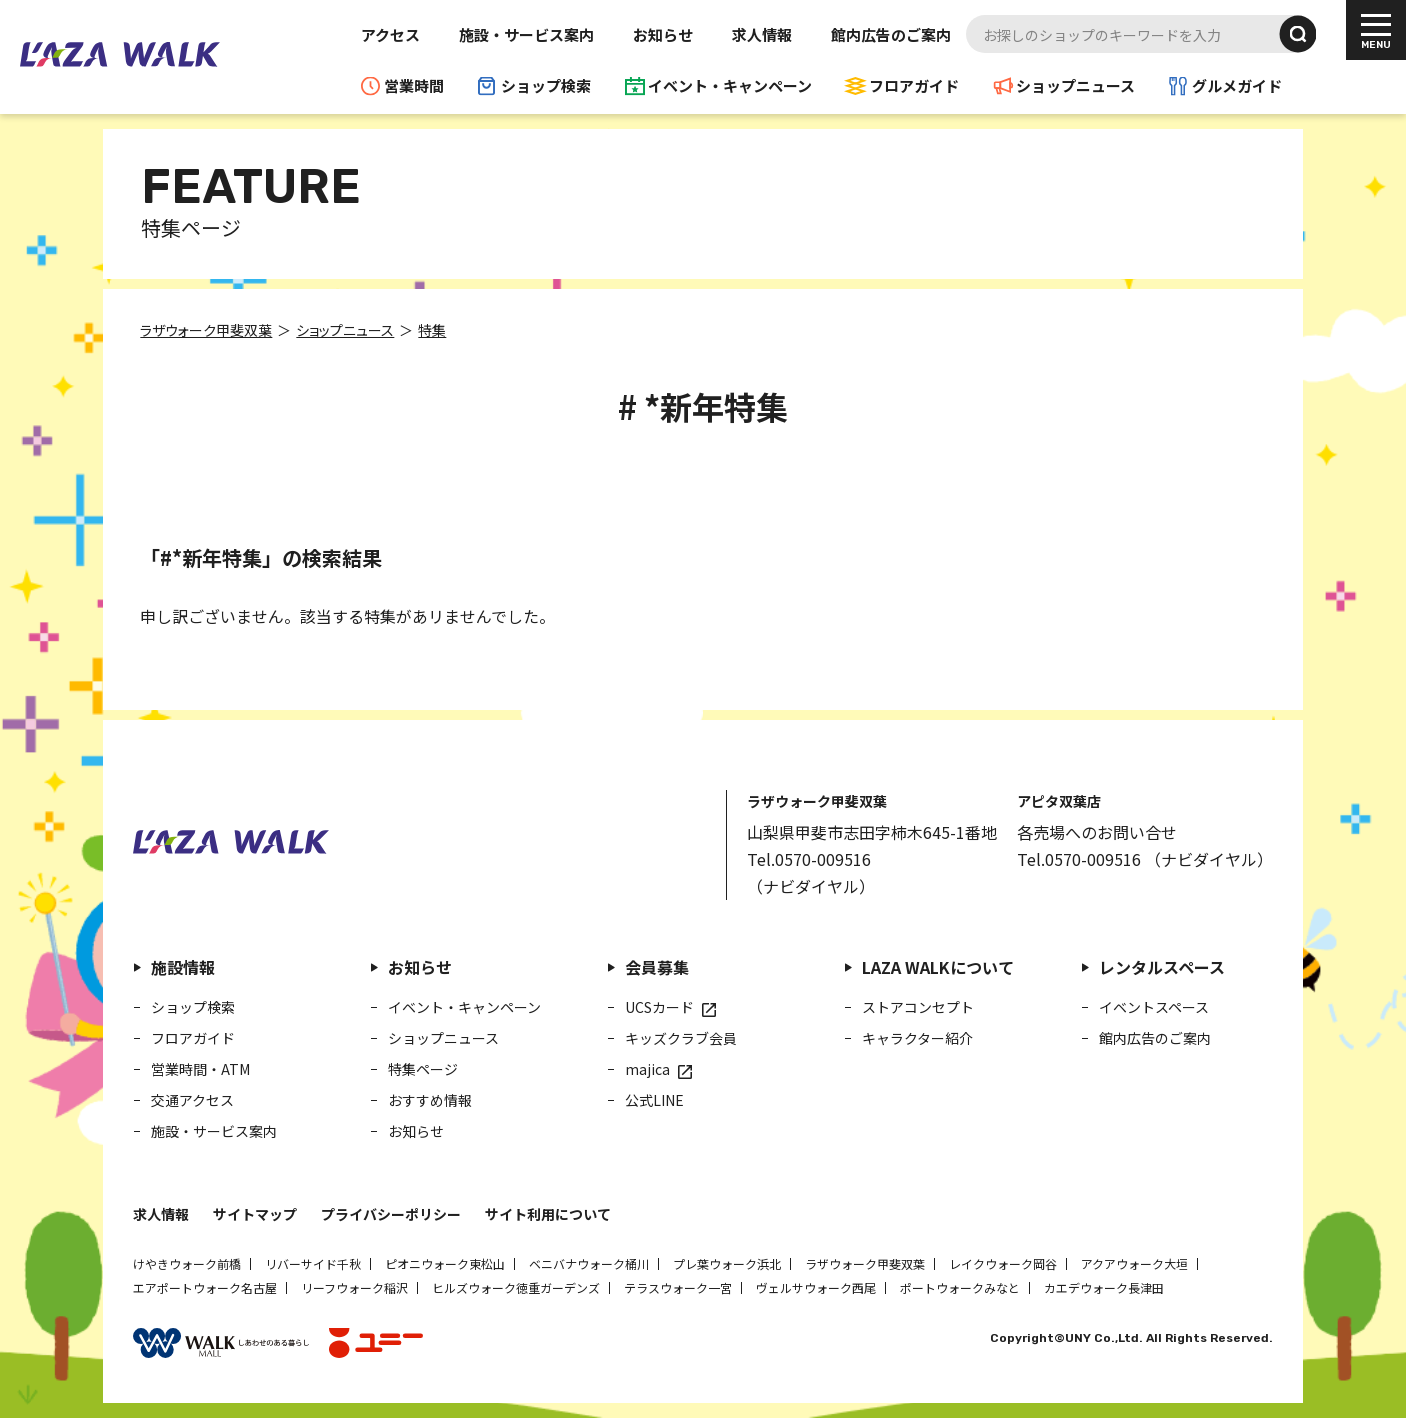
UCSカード (659, 1007)
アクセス (390, 34)
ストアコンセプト (918, 1007)
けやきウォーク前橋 (187, 1263)
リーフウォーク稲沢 (354, 1287)
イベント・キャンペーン (730, 85)
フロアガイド (914, 85)
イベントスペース (1154, 1007)
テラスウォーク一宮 (678, 1287)
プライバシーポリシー (391, 1214)
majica (647, 1069)
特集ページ (423, 1069)
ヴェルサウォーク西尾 (816, 1287)
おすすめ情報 (430, 1100)
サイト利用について (548, 1214)
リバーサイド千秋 (313, 1263)
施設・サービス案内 (526, 34)
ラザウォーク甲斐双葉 (865, 1263)
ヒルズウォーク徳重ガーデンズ (516, 1287)
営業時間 (414, 85)
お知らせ (663, 34)
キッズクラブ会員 (681, 1038)
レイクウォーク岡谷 (1003, 1263)
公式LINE (654, 1100)
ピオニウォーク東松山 (445, 1263)
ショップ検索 (546, 85)
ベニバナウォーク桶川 (589, 1263)
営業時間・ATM (200, 1069)
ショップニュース (1075, 85)
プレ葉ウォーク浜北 (727, 1263)
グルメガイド (1237, 85)
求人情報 (762, 34)
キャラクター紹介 (917, 1038)
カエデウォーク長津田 (1104, 1287)
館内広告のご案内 (891, 34)
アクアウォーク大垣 (1134, 1263)
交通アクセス (192, 1100)
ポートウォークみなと (960, 1287)
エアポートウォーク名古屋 (205, 1287)
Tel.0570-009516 (809, 859)
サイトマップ (255, 1214)
